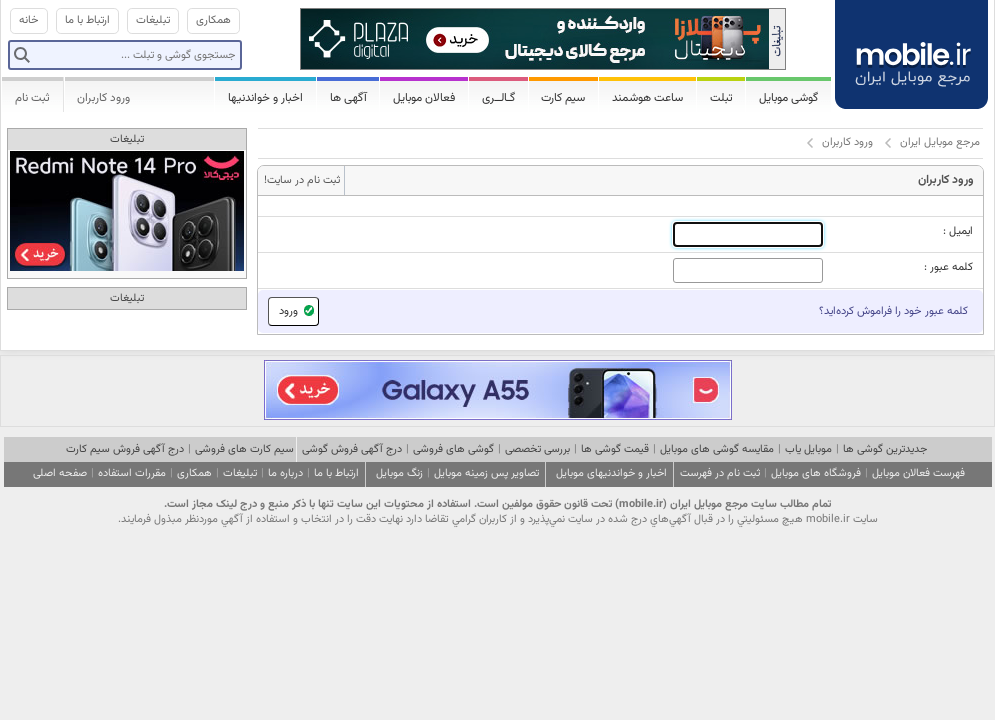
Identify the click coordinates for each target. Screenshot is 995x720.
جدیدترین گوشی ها (885, 449)
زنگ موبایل (399, 473)
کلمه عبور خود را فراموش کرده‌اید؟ (893, 311)
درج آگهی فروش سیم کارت (125, 449)
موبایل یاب (808, 449)
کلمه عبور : (948, 267)
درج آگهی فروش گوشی (352, 449)
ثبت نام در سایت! (302, 180)
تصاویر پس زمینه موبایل (486, 473)
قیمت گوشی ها (615, 449)
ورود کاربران (103, 98)
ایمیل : (958, 231)
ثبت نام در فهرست (720, 473)
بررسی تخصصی (537, 449)
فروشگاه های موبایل (816, 473)
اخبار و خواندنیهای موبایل (611, 473)
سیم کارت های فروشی (244, 449)
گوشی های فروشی (453, 449)
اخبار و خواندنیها (265, 98)
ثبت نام (32, 98)
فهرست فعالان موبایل (918, 473)
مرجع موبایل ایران (940, 142)
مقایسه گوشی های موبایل (717, 449)
